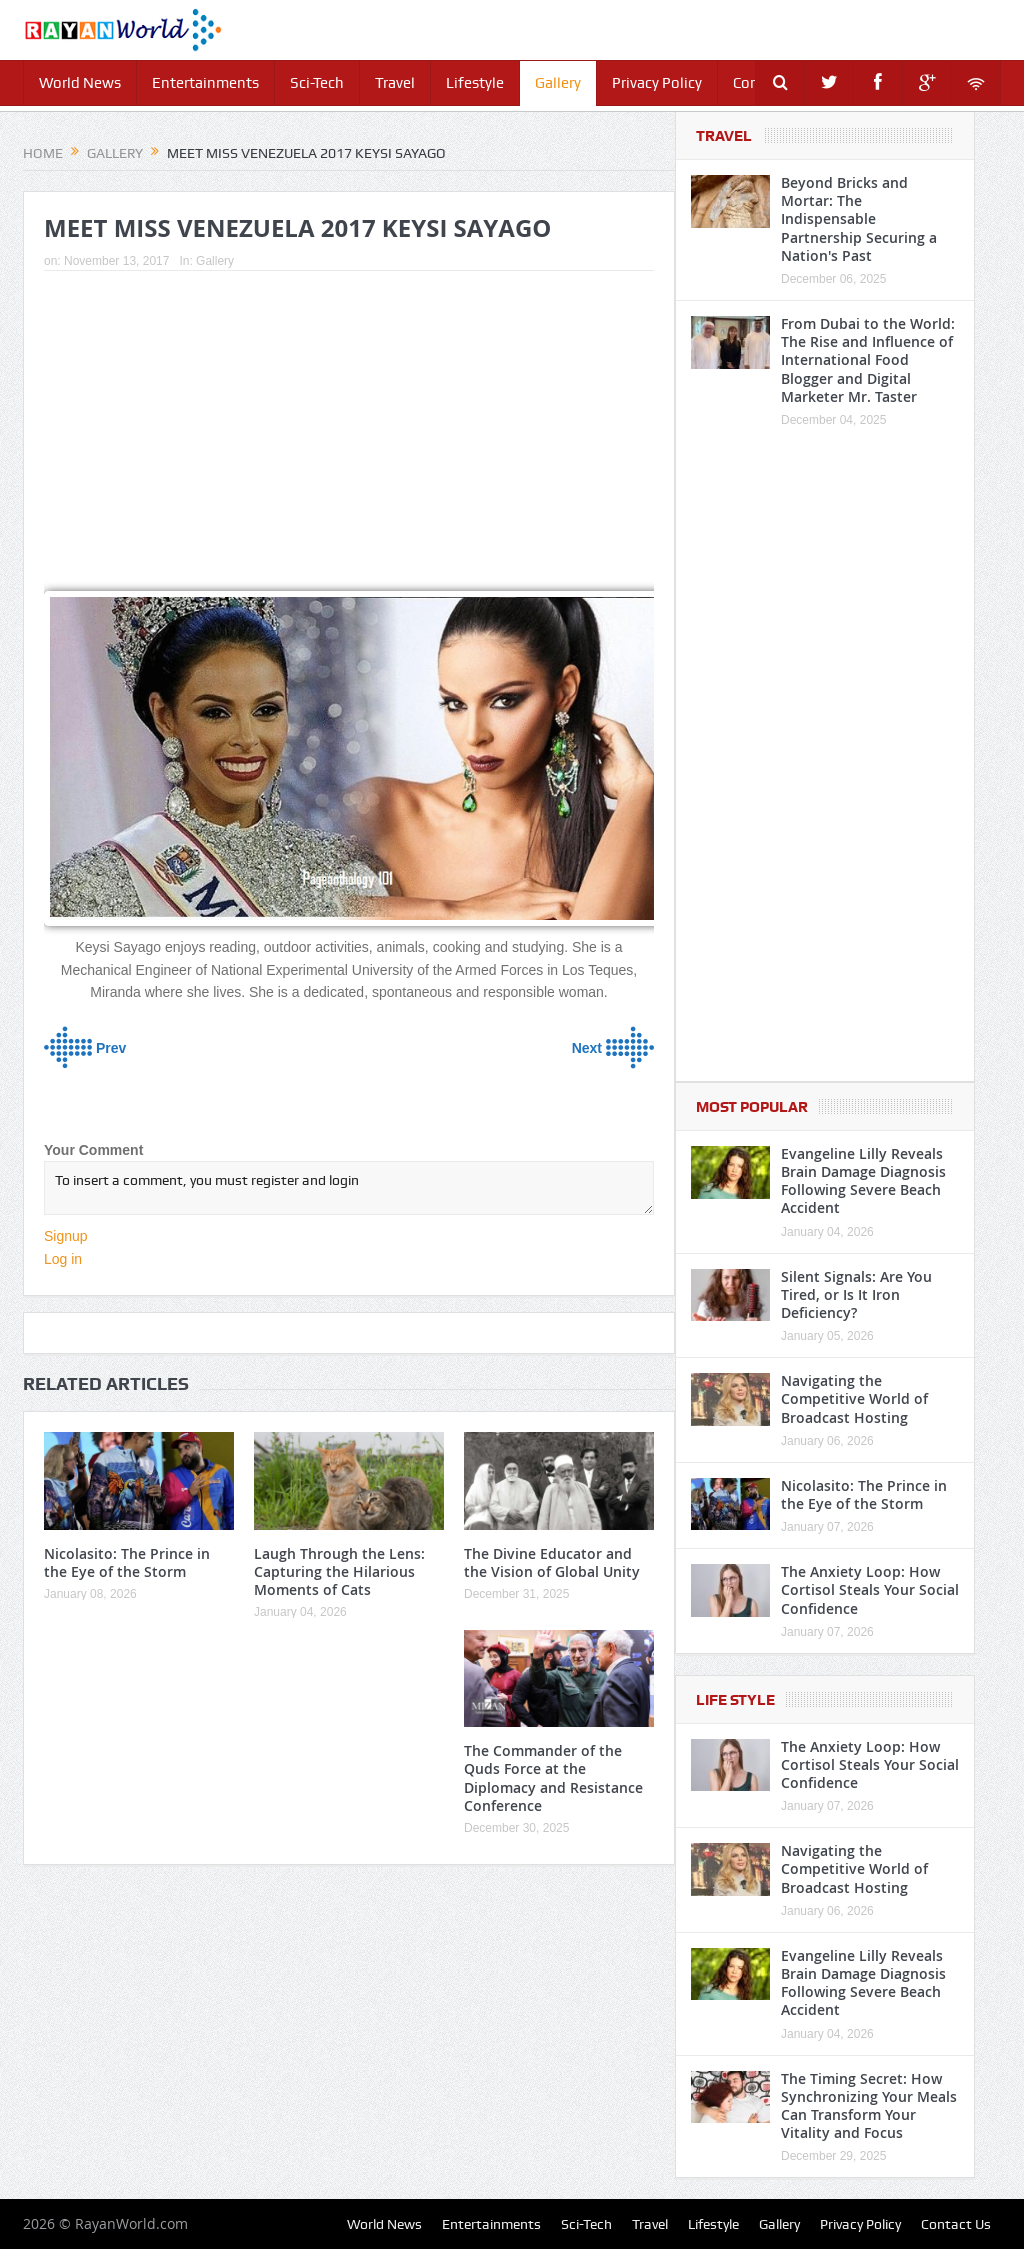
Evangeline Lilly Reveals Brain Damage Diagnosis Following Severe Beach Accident (863, 1181)
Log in (63, 1259)
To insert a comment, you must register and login (349, 1188)
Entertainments (205, 83)
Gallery (558, 83)
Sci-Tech (317, 83)
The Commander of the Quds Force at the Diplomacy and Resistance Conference (553, 1778)
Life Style (735, 1700)
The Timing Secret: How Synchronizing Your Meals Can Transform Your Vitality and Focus (869, 2106)
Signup (66, 1236)
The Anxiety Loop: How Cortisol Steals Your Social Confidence (870, 1589)
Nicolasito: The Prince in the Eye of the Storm (127, 1562)
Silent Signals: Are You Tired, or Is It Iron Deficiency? (856, 1294)
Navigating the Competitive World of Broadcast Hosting (854, 1398)
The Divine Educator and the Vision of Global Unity (552, 1562)
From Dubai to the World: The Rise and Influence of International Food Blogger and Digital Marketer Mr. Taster (868, 360)
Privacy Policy (657, 83)
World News (80, 83)
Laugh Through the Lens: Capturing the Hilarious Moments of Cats (339, 1571)
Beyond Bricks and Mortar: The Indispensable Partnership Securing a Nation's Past (859, 219)
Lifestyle (475, 83)
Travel (395, 83)
